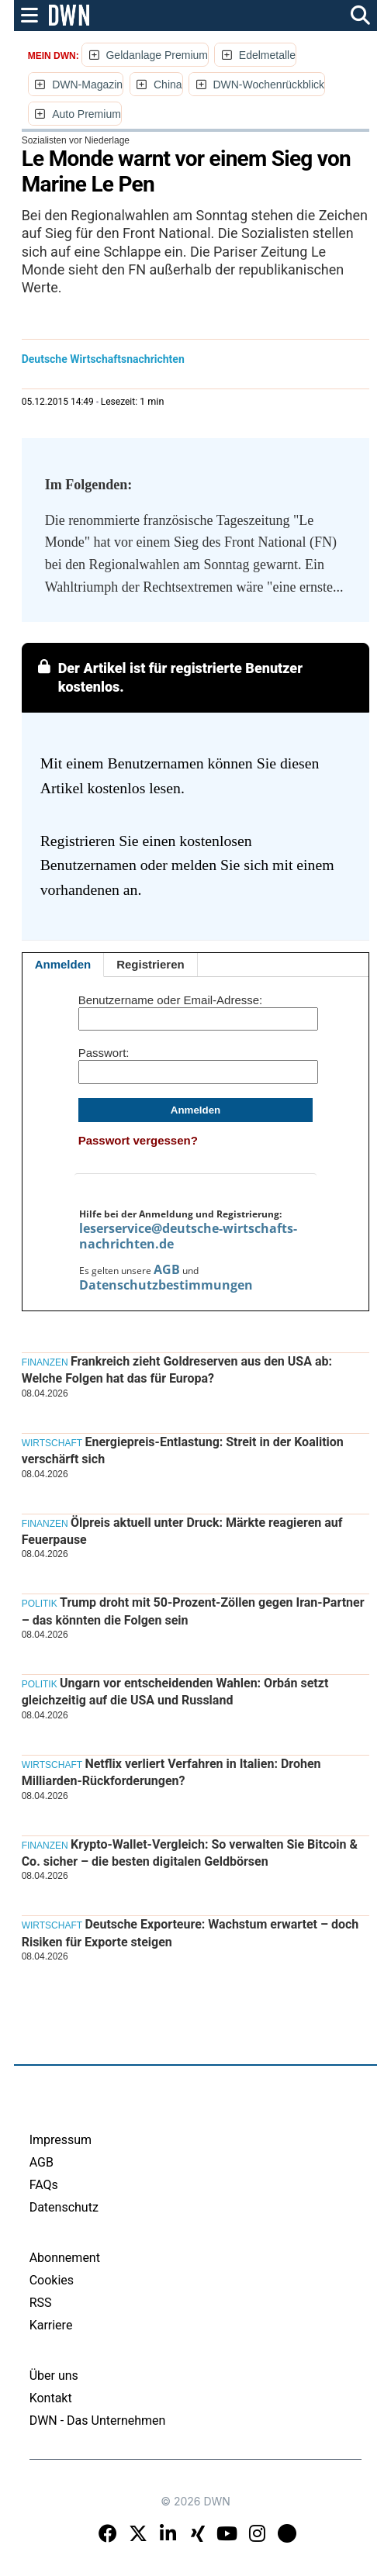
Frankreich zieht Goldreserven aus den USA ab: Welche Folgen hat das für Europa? (177, 1370)
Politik (39, 1603)
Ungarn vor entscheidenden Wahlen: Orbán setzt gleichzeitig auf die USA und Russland (175, 1692)
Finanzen (45, 1362)
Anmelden (63, 964)
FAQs (43, 2184)
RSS (40, 2302)
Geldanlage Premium (157, 55)
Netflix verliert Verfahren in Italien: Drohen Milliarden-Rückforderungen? (171, 1772)
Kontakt (50, 2398)
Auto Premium (86, 114)
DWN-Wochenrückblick (268, 84)
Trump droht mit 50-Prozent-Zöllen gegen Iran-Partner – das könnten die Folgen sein (193, 1611)
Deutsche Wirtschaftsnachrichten (103, 359)
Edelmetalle (267, 55)
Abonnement (64, 2257)
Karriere (51, 2325)
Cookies (51, 2280)
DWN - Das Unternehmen (97, 2420)
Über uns (53, 2375)
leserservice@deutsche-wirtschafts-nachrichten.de (188, 1236)
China (168, 84)
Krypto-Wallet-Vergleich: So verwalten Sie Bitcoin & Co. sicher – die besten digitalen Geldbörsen (190, 1853)
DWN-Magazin (87, 84)
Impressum (60, 2139)
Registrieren (150, 964)
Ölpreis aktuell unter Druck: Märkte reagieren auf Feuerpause (182, 1531)
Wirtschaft (52, 1443)
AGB (167, 1269)
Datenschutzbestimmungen (166, 1284)
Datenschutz (64, 2207)
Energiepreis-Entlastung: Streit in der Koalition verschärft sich (183, 1450)
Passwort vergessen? (138, 1140)
